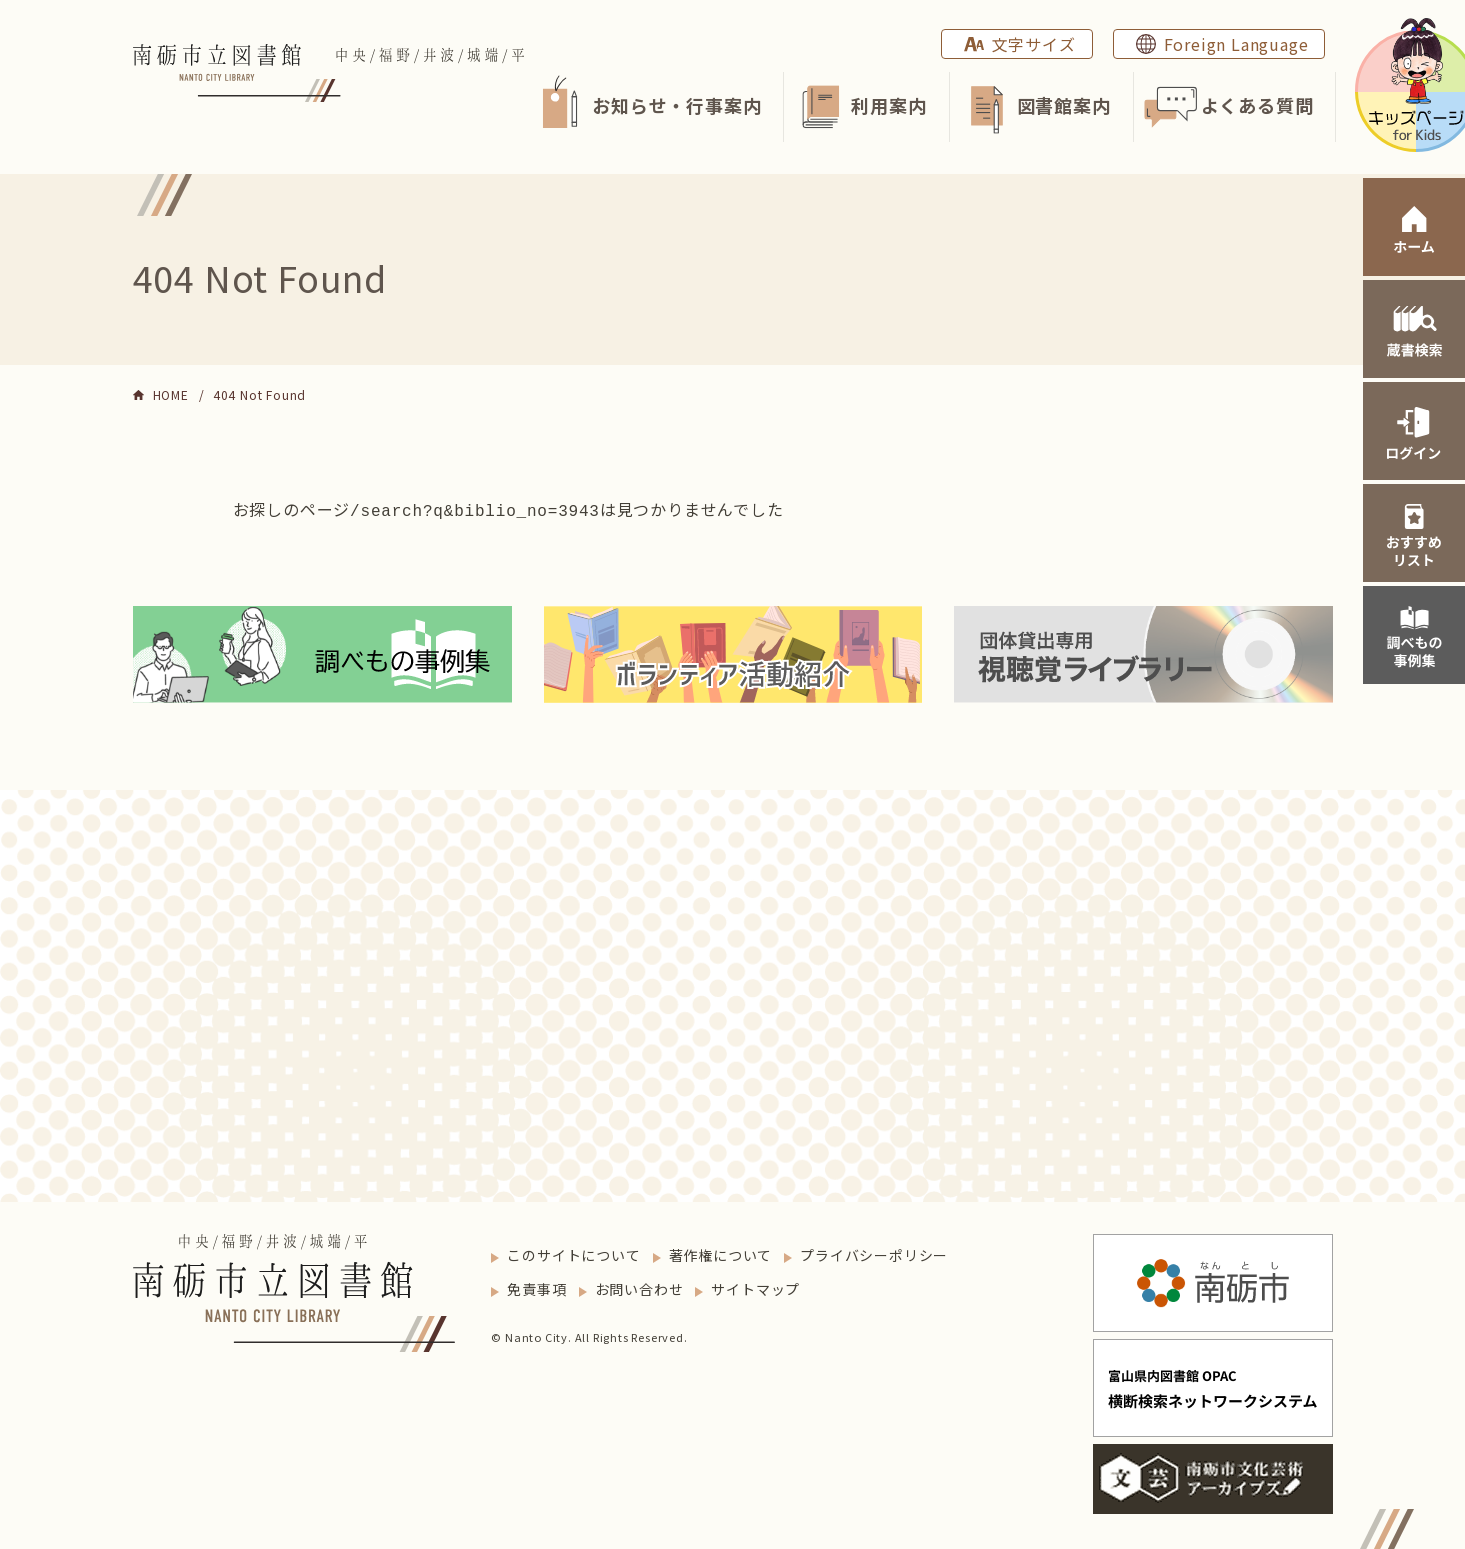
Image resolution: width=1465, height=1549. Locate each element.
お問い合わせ (639, 1287)
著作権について (721, 1253)
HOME (171, 394)
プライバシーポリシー (874, 1253)
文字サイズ (1034, 44)
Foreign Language (1236, 44)
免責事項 (536, 1287)
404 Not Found (259, 394)
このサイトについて (573, 1253)
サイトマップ (755, 1287)
